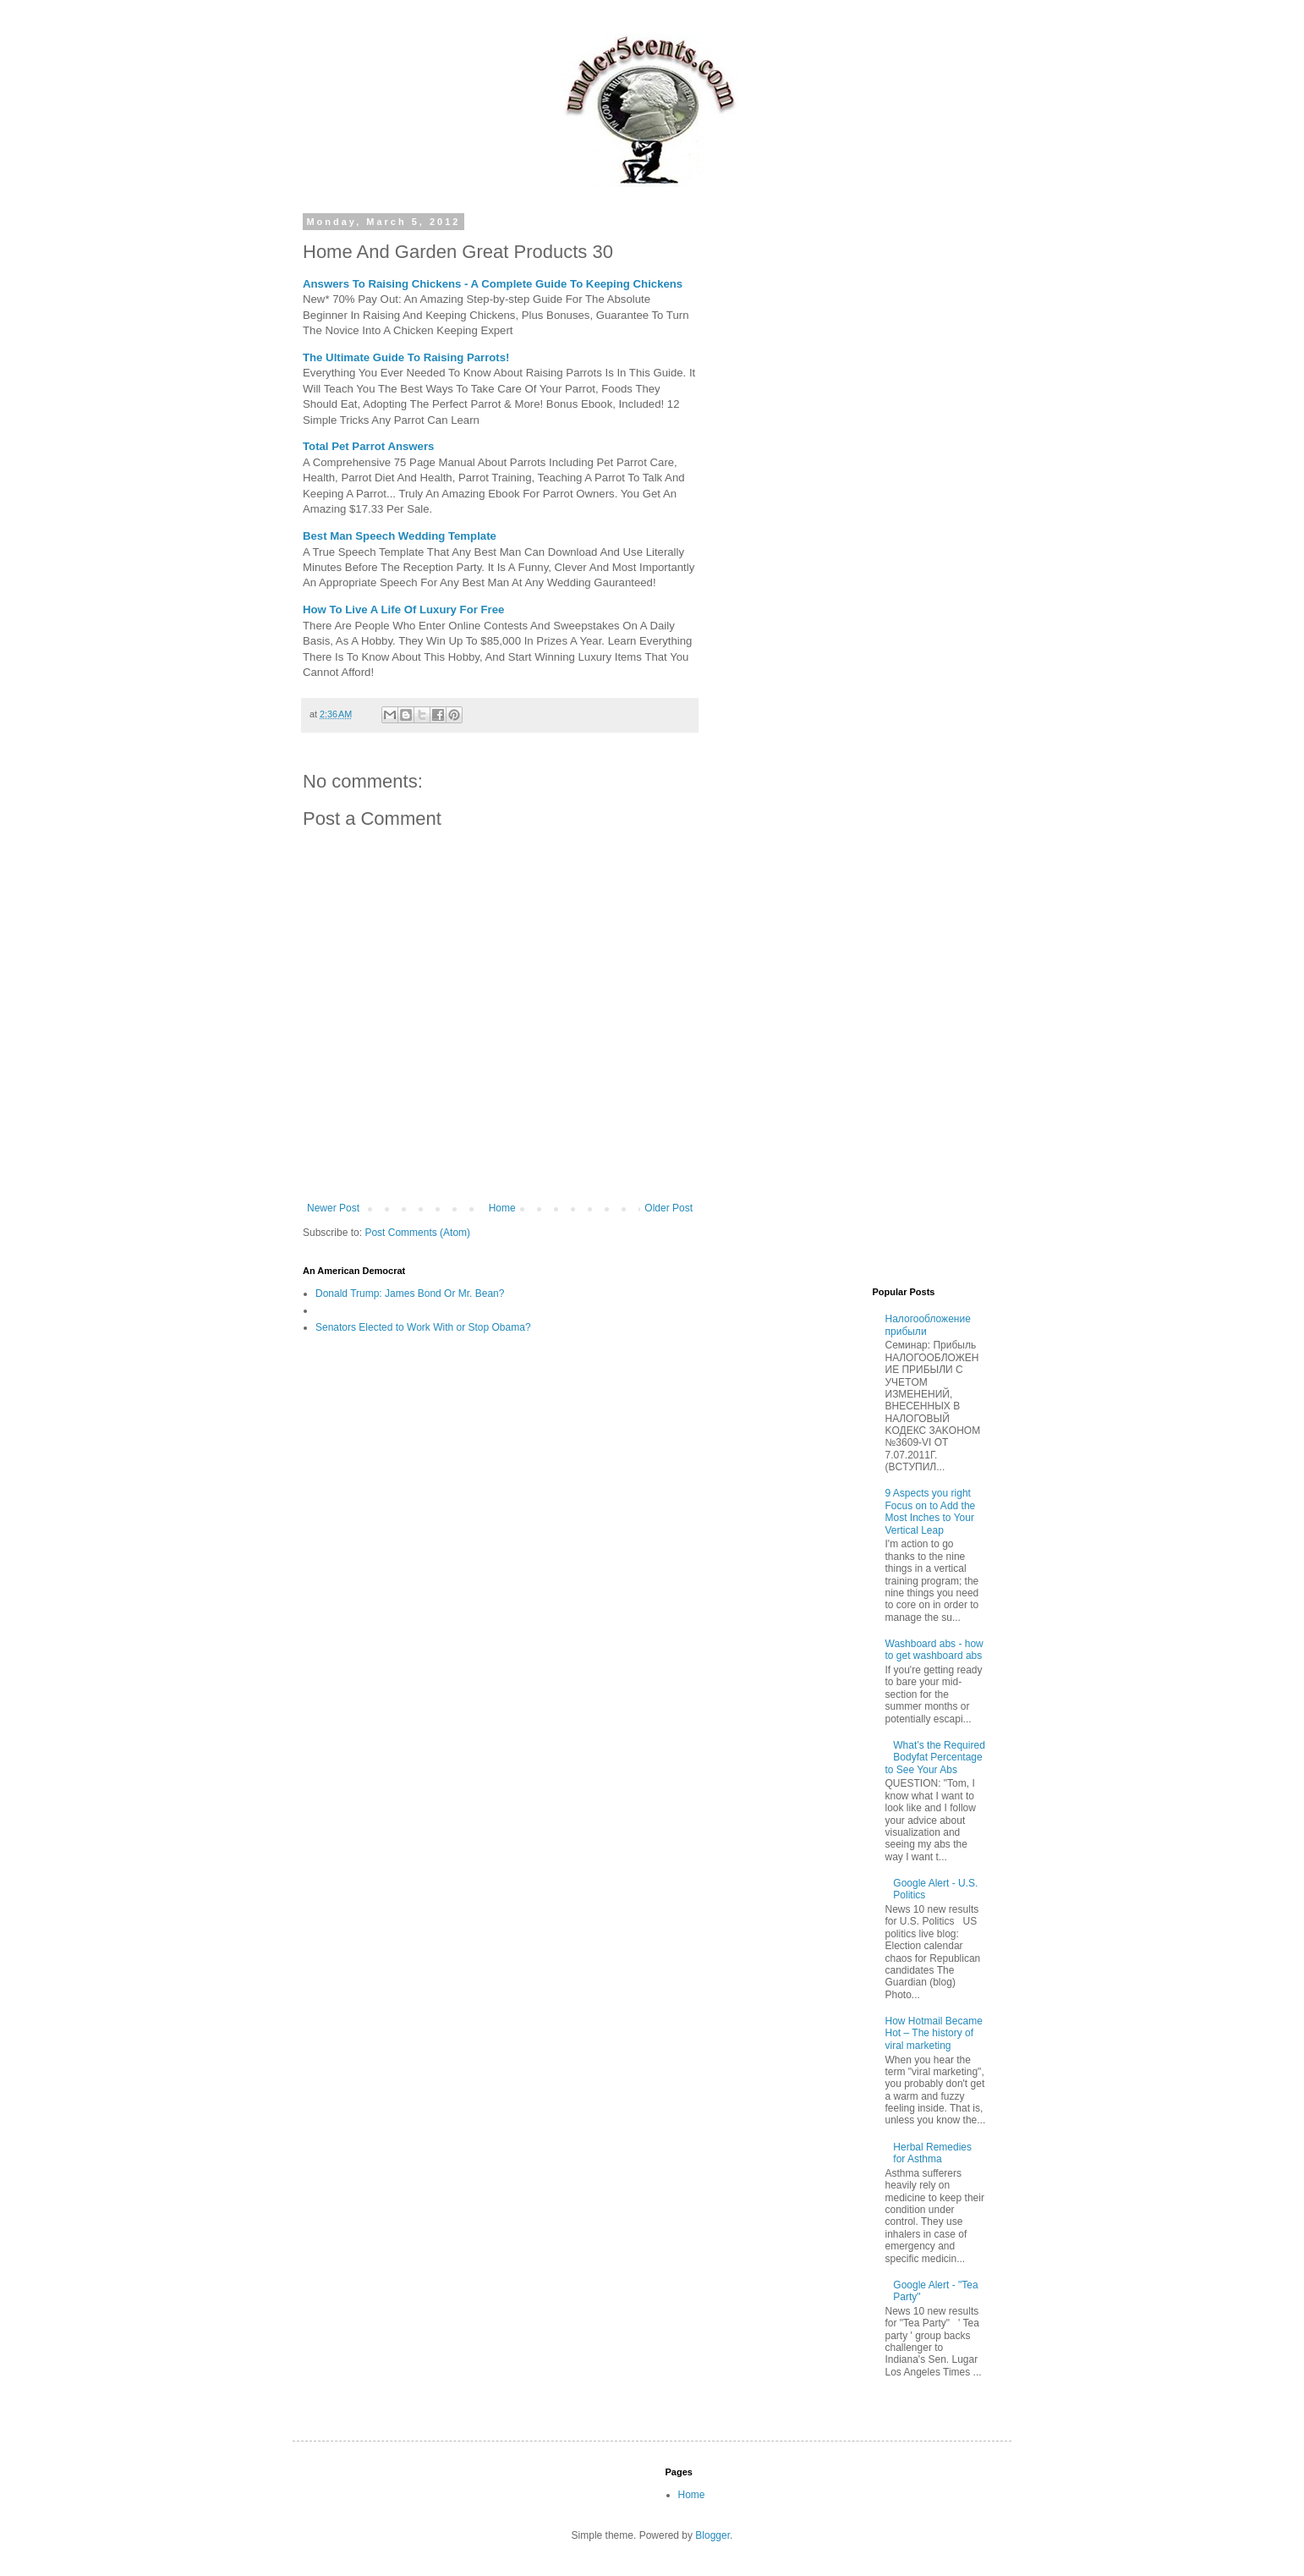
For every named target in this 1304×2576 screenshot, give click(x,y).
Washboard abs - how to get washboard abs (934, 1649)
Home (502, 1208)
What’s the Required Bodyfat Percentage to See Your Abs (935, 1757)
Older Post (668, 1208)
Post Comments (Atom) (417, 1233)
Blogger (712, 2535)
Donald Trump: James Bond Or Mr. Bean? (409, 1293)
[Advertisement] (859, 470)
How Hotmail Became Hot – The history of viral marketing (934, 2033)
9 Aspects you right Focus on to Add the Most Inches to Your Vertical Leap (930, 1511)
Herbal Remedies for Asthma (932, 2153)
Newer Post (333, 1208)
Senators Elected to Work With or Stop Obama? (423, 1327)
